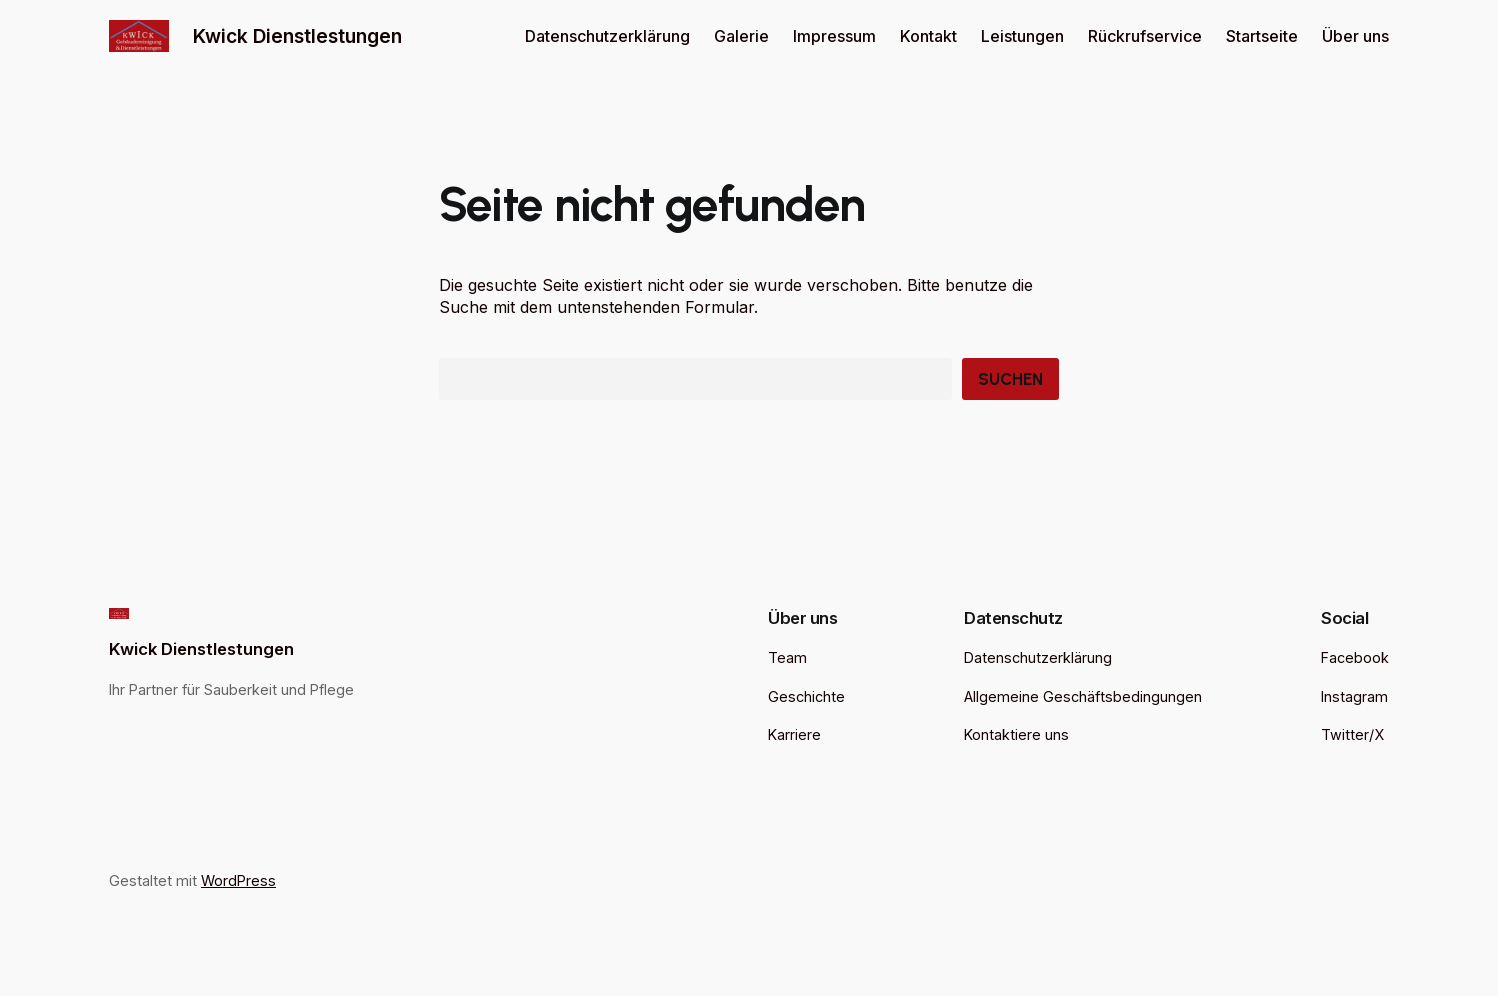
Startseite (1262, 36)
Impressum (834, 36)
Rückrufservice (1145, 36)
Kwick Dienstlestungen (297, 36)
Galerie (741, 36)
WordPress (238, 880)
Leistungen (1022, 36)
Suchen (1010, 379)
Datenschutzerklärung (607, 36)
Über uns (1355, 36)
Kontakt (928, 36)
